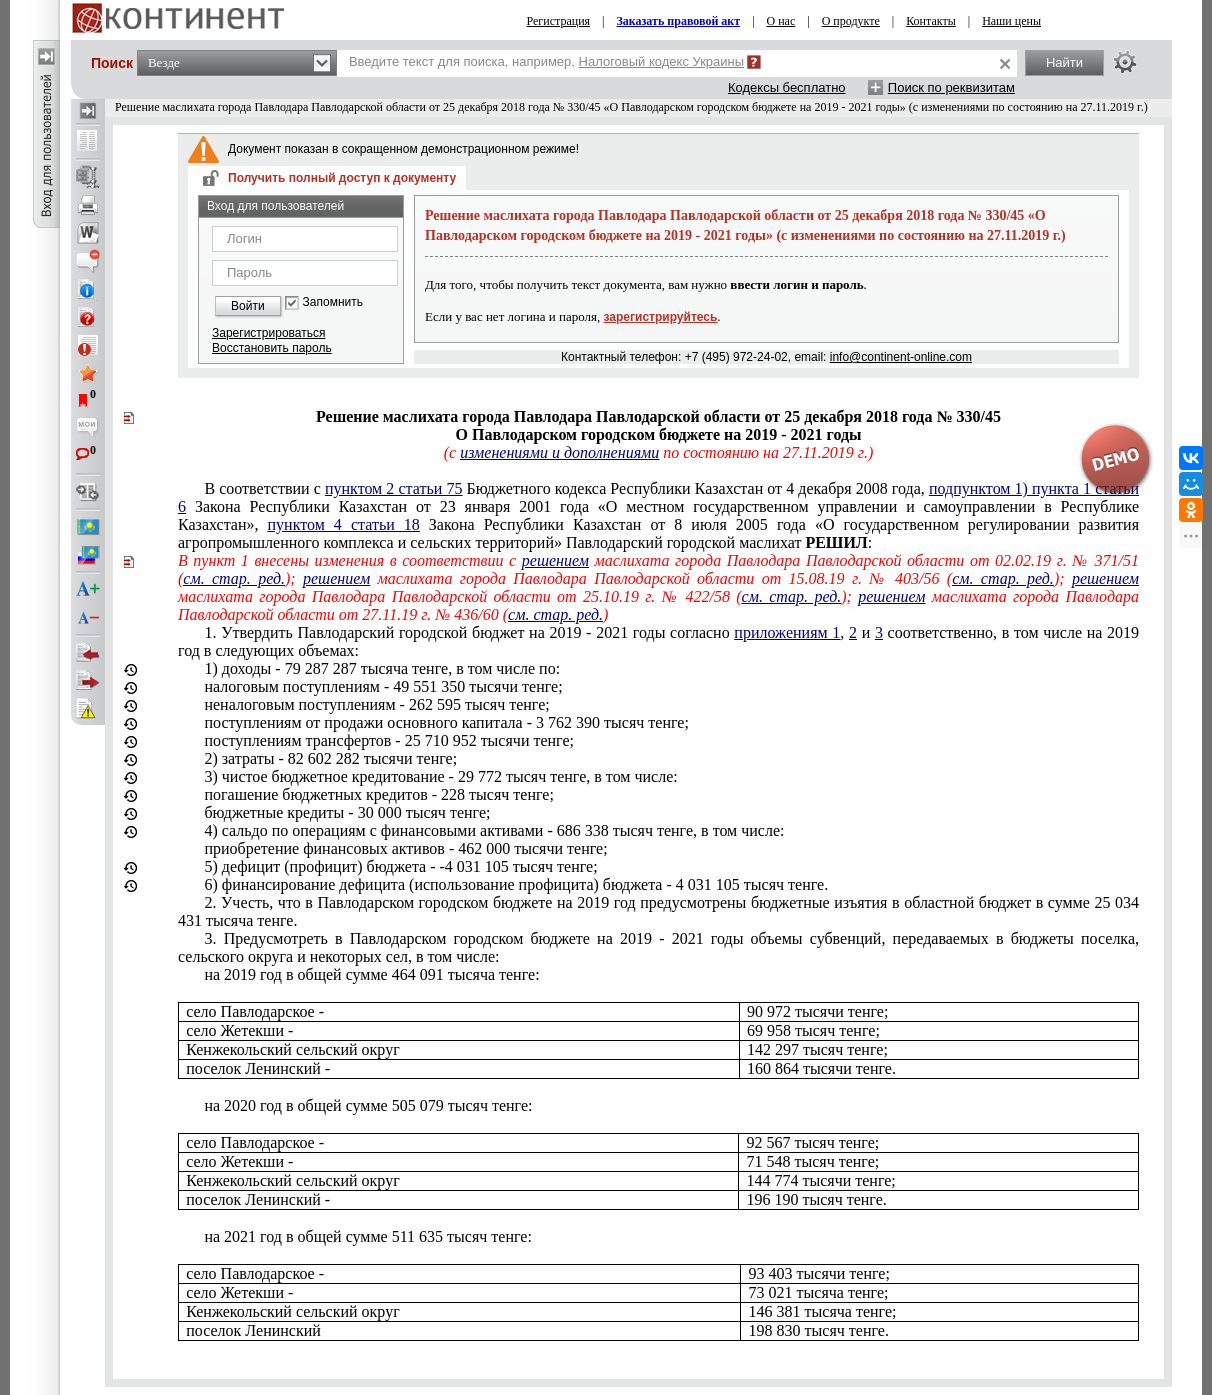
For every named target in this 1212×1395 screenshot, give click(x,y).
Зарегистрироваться (268, 333)
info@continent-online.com (901, 357)
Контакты (931, 21)
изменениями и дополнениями (559, 452)
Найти (1064, 62)
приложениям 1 (787, 632)
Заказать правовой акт (678, 21)
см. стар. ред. (234, 578)
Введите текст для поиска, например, (546, 61)
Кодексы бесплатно (787, 87)
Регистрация (558, 21)
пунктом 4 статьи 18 (344, 524)
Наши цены (1011, 21)
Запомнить (333, 302)
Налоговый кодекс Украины (662, 61)
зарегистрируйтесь (661, 317)
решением (555, 560)
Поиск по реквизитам (951, 87)
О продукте (851, 21)
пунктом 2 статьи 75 (393, 488)
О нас (781, 21)
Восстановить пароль (272, 348)
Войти (248, 306)
